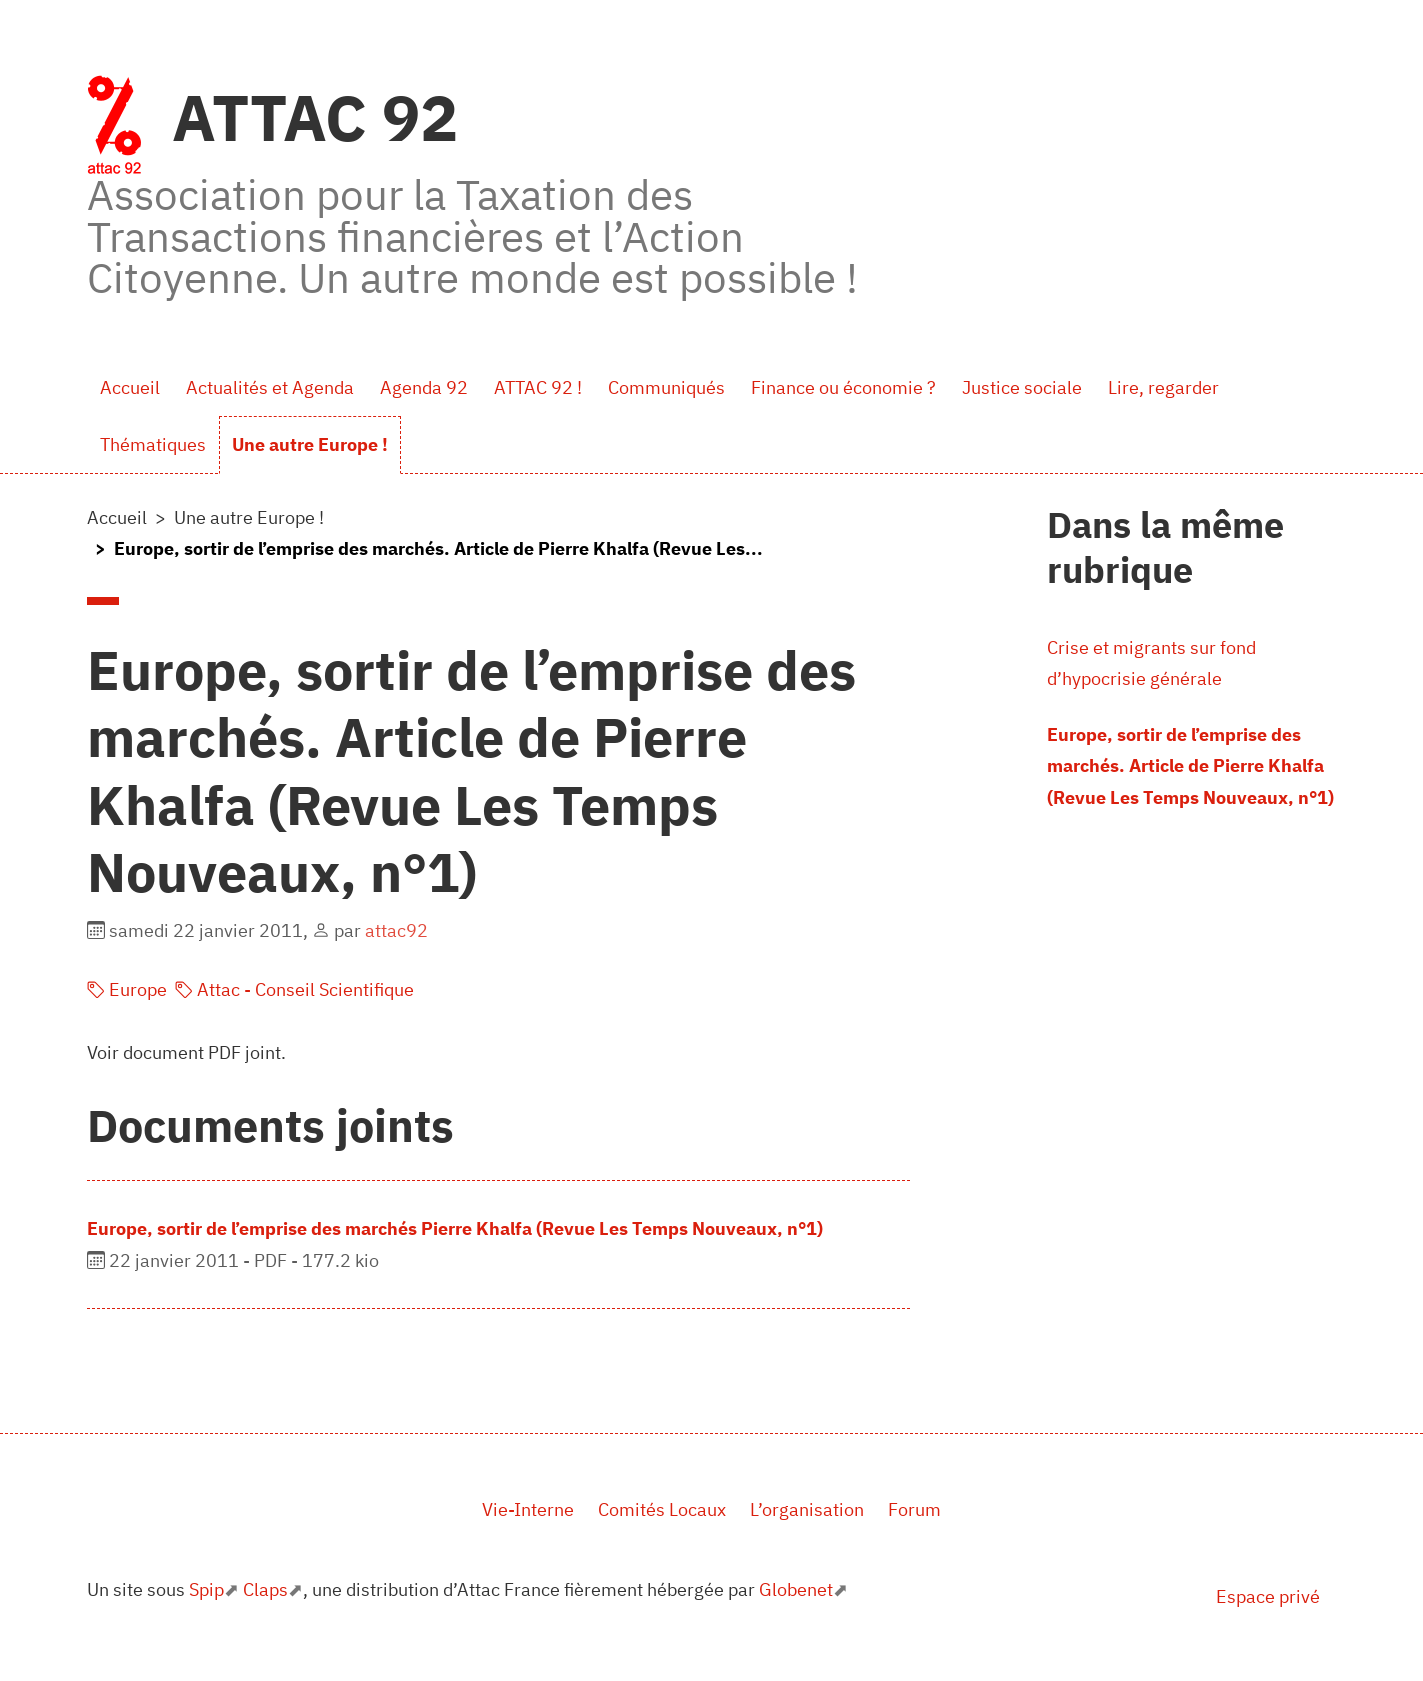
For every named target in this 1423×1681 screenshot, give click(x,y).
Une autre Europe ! (310, 444)
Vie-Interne (528, 1509)
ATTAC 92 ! (538, 387)
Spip (206, 1589)
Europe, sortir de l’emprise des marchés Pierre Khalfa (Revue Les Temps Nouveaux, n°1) (455, 1228)
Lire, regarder (1163, 387)
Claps (265, 1589)
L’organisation (807, 1509)
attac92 (396, 930)
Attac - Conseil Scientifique (294, 989)
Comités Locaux (662, 1509)
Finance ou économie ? (843, 387)
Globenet (796, 1589)
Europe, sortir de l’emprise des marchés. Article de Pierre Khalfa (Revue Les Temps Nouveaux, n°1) (1190, 766)
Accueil (130, 387)
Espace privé (1268, 1596)
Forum (914, 1509)
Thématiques (153, 444)
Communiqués (666, 387)
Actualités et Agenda (270, 387)
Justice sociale (1022, 387)
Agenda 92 (424, 387)
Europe (127, 989)
